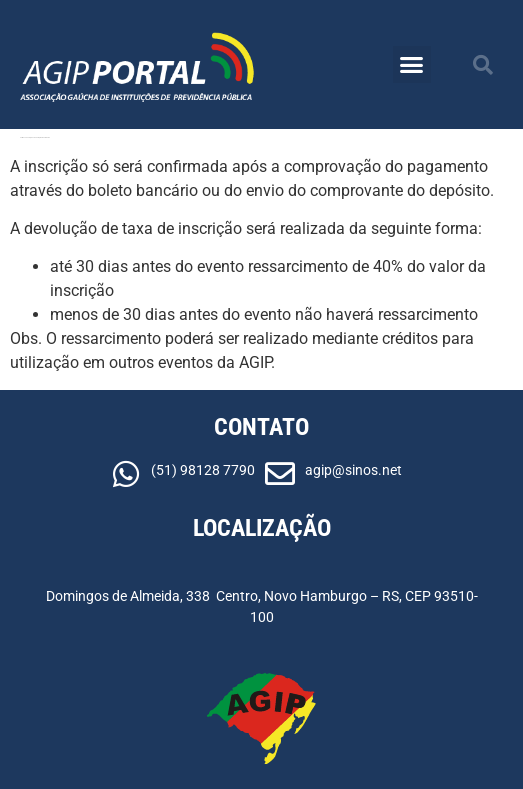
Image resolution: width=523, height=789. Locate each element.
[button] (412, 65)
